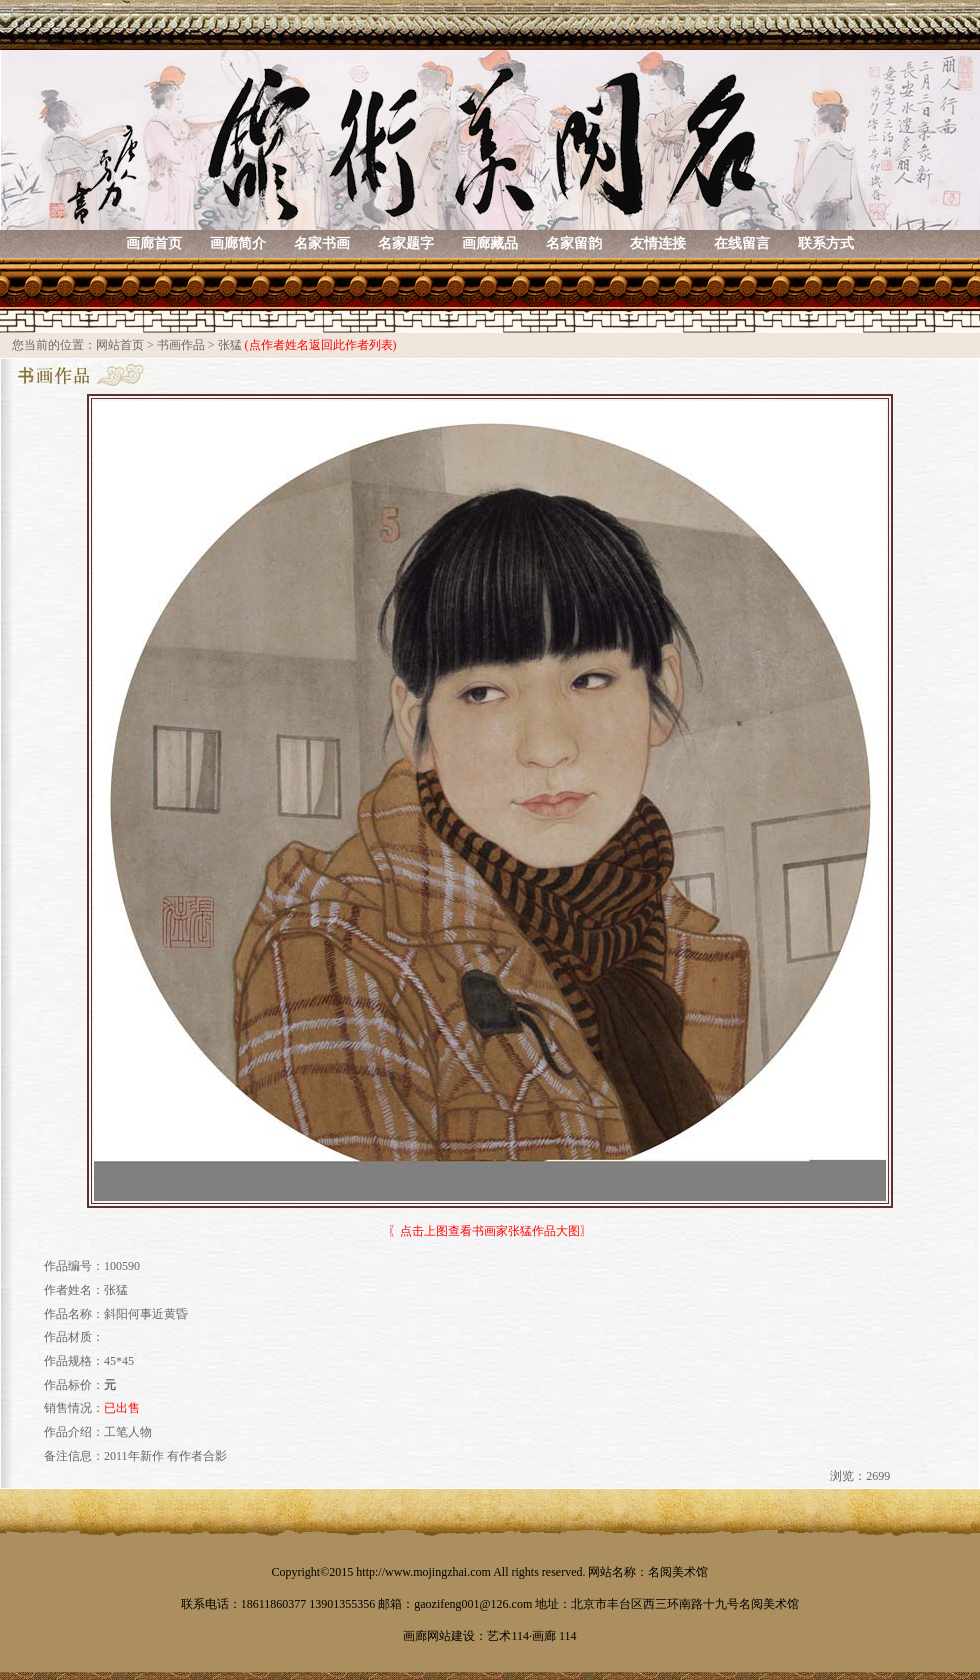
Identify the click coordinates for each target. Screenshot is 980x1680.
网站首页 (120, 345)
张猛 (230, 345)
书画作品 (181, 345)
